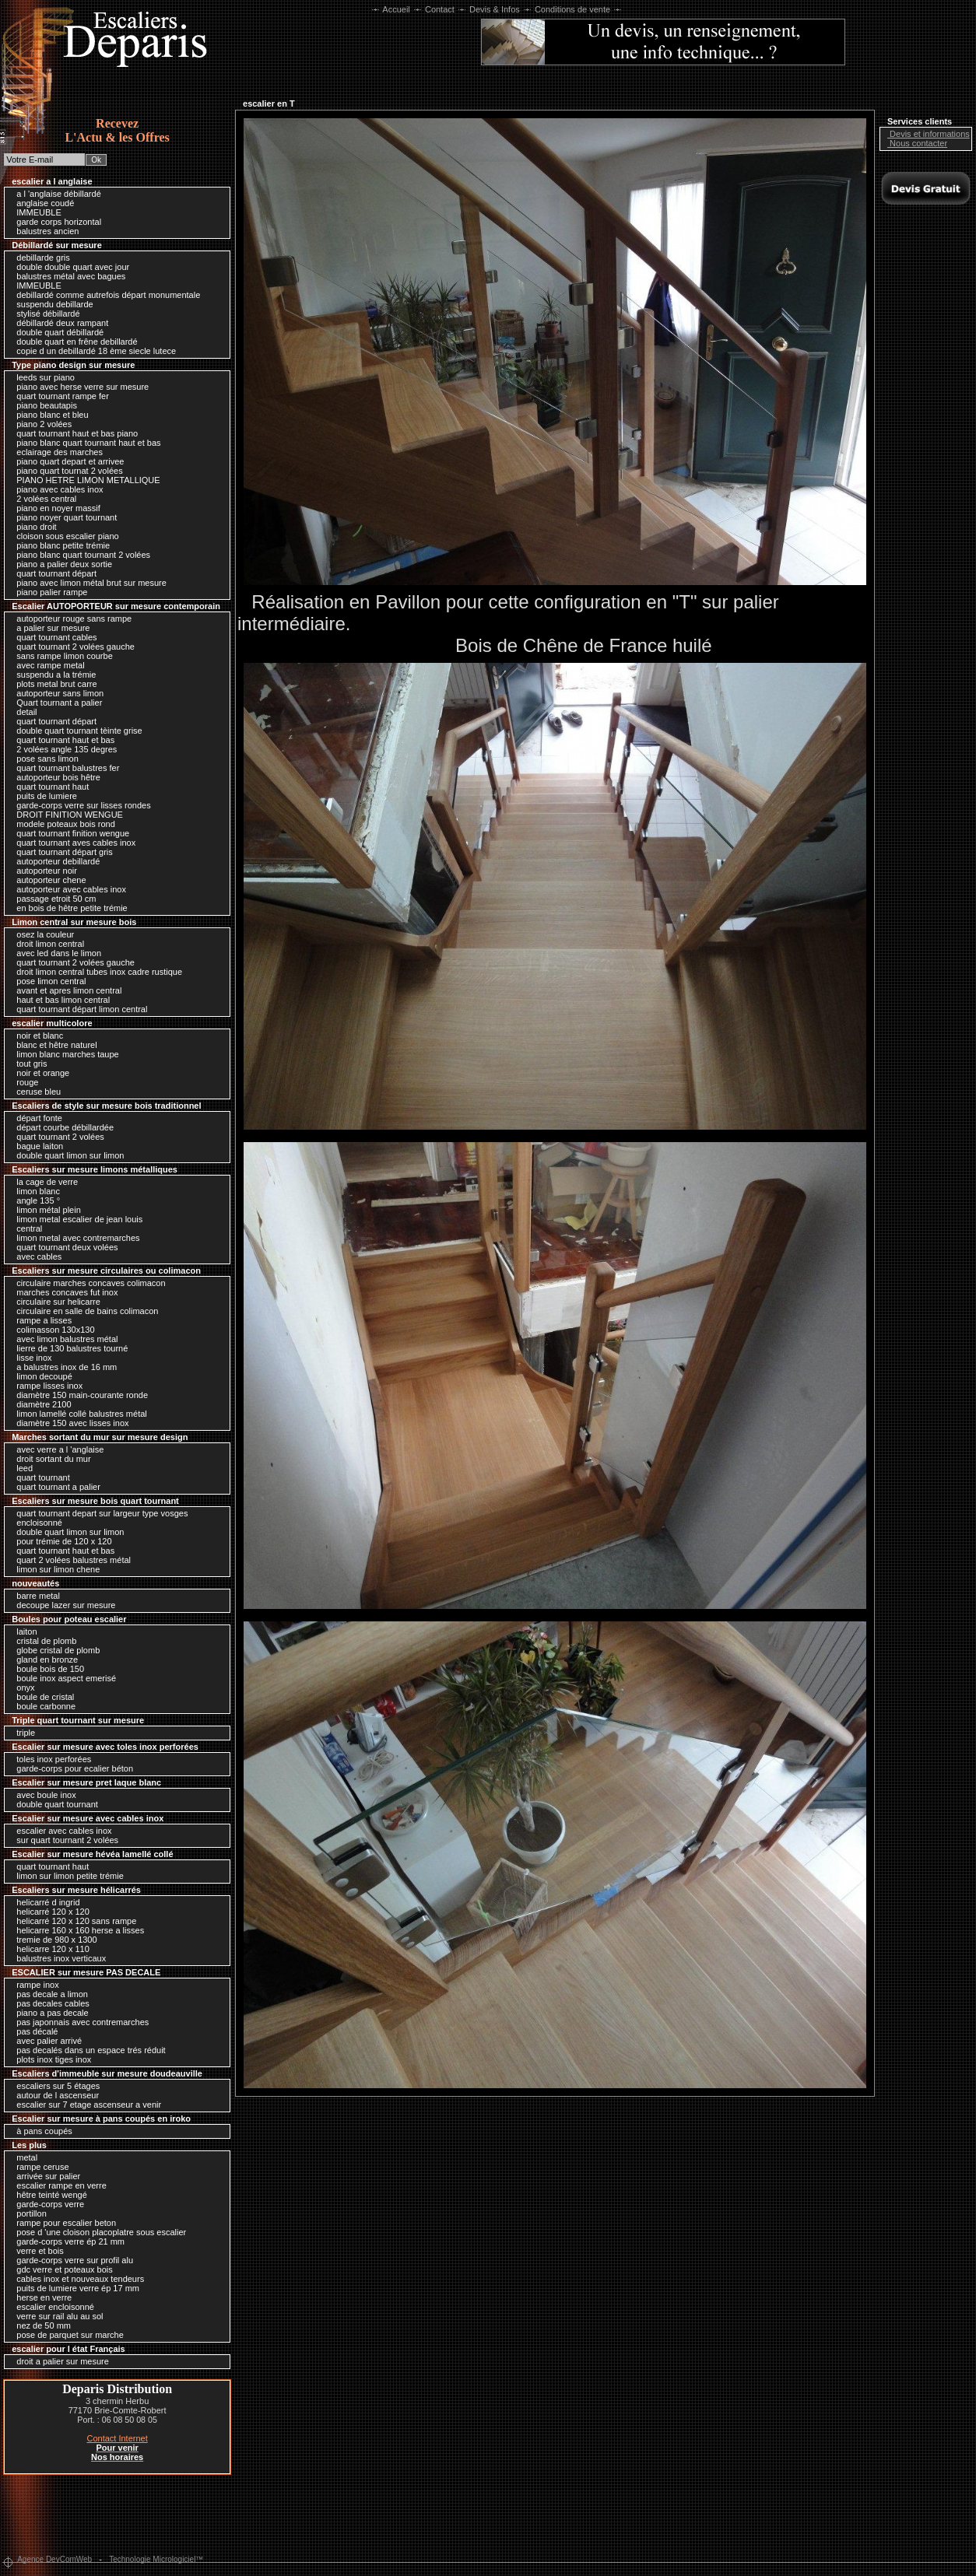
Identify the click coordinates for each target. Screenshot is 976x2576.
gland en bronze (43, 1659)
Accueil (397, 9)
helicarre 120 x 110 (49, 1949)
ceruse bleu (35, 1091)
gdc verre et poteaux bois (61, 2269)
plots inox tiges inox (50, 2059)
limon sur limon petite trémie (66, 1875)
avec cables (35, 1256)
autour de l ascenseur (54, 2095)
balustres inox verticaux (57, 1958)
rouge (23, 1082)
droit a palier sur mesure (59, 2361)
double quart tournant (53, 1804)
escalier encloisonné (51, 2306)
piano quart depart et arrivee (66, 461)
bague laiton (36, 1146)
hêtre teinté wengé (48, 2194)
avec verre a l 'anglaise (56, 1449)
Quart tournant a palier (55, 702)
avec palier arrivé (45, 2040)
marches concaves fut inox (63, 1292)
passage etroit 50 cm (52, 898)
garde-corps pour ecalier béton (71, 1768)
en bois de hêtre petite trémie (68, 908)
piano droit (32, 526)
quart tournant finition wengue (69, 833)
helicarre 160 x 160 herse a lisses (76, 1930)
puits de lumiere (43, 796)
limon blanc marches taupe (64, 1054)
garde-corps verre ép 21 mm (67, 2241)
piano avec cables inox (56, 489)
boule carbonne (42, 1706)
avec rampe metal (46, 665)
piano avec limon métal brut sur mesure (88, 582)
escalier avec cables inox (60, 1830)
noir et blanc (36, 1035)
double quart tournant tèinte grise (75, 730)
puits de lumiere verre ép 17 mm (74, 2288)
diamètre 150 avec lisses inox (68, 1423)
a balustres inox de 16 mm (63, 1367)
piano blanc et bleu (48, 414)
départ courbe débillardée (61, 1127)
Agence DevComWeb (54, 2559)
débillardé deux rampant (58, 323)
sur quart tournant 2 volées (63, 1840)
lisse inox (30, 1357)
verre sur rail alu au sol (56, 2316)
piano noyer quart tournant (63, 517)
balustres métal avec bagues (67, 276)
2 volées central (42, 498)
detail (23, 712)
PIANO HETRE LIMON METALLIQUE (84, 480)
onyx (21, 1687)
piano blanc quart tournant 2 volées (79, 554)
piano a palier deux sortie (60, 564)
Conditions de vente (572, 9)
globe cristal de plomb (54, 1650)
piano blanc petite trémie (59, 545)
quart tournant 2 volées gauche (72, 646)
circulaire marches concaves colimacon (87, 1283)
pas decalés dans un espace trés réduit (87, 2050)
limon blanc (34, 1191)
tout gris (28, 1063)
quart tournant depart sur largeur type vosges (98, 1513)
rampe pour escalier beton (62, 2222)
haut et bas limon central (59, 999)
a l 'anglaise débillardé (55, 193)
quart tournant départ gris (61, 852)
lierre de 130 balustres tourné (68, 1348)
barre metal (34, 1595)
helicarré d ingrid (44, 1902)
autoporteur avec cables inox (67, 889)
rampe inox (33, 1984)
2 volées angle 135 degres (63, 749)
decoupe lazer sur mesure (62, 1605)
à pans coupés (40, 2131)
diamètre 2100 (40, 1404)
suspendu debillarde (51, 304)
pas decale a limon (48, 1994)
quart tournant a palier (54, 1486)
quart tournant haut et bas (61, 740)
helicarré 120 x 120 (49, 1911)
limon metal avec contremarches (74, 1237)
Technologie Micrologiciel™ (156, 2559)
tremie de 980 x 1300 (53, 1939)
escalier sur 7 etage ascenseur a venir (85, 2104)
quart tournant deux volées (63, 1247)
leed (21, 1468)
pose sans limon (44, 758)
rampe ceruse (38, 2166)
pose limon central (47, 981)
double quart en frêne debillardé (73, 341)
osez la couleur (41, 934)
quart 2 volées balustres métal (70, 1560)
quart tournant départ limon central (78, 1009)
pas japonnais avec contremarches (79, 2022)
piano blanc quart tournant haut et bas (84, 442)
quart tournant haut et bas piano (73, 433)
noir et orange (39, 1073)
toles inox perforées (50, 1759)
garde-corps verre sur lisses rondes (79, 805)
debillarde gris (39, 257)
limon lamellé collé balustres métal (78, 1413)
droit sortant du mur (49, 1458)
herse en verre (40, 2297)
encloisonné (35, 1522)
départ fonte (35, 1118)
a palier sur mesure (49, 628)
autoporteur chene (47, 880)
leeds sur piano (42, 377)
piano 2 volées (40, 424)
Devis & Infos (494, 9)
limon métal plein (45, 1209)
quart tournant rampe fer (59, 396)
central (25, 1228)
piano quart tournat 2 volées (65, 470)
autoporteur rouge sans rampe (70, 618)
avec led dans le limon (55, 953)
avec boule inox (42, 1795)
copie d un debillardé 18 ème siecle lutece (92, 351)
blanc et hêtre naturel (53, 1045)
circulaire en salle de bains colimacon (83, 1311)
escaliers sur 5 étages (54, 2086)
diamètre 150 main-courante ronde (78, 1395)
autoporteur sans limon (56, 693)
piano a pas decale (48, 2012)
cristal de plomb (42, 1640)
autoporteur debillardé (54, 861)
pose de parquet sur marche (66, 2334)
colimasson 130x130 (51, 1329)
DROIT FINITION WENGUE (66, 814)
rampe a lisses (40, 1320)
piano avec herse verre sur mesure (79, 386)
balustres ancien (44, 231)
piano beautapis (43, 405)
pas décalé (33, 2031)
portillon (28, 2213)
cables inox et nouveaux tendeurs (76, 2278)
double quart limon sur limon (66, 1155)
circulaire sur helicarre (54, 1301)
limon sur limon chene (54, 1569)
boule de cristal (41, 1697)
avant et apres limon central (65, 990)
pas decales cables (49, 2003)
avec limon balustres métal (63, 1339)
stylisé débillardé (44, 313)
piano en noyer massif (54, 508)
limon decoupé (40, 1376)
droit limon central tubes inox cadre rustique (95, 971)
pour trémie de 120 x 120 (60, 1541)
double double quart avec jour (69, 267)
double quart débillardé (56, 332)
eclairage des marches (56, 452)
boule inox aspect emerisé (62, 1678)
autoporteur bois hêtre (54, 777)
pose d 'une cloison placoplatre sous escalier (97, 2232)
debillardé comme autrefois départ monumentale (104, 295)
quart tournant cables (53, 637)
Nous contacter (914, 143)
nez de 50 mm (40, 2325)
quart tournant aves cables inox (72, 842)
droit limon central (46, 943)
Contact (440, 9)
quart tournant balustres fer (64, 768)
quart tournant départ (53, 573)
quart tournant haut (49, 786)
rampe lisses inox (46, 1385)
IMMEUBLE (35, 212)
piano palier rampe (48, 592)
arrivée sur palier (44, 2176)
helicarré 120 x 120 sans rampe (72, 1921)
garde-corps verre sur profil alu (71, 2260)
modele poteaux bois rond (62, 824)
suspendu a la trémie (52, 674)
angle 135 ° (34, 1200)
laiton (23, 1631)
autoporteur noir (43, 870)
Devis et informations (926, 133)
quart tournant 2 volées (56, 1136)
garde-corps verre (46, 2204)
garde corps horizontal (55, 221)
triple (22, 1732)
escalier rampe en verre (58, 2185)
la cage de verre (43, 1181)
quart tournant (39, 1477)
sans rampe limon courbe (61, 656)
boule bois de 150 (46, 1669)
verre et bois (36, 2250)
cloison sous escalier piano (64, 536)
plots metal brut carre (53, 684)
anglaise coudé (41, 203)
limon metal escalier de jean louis (75, 1219)
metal (23, 2157)
